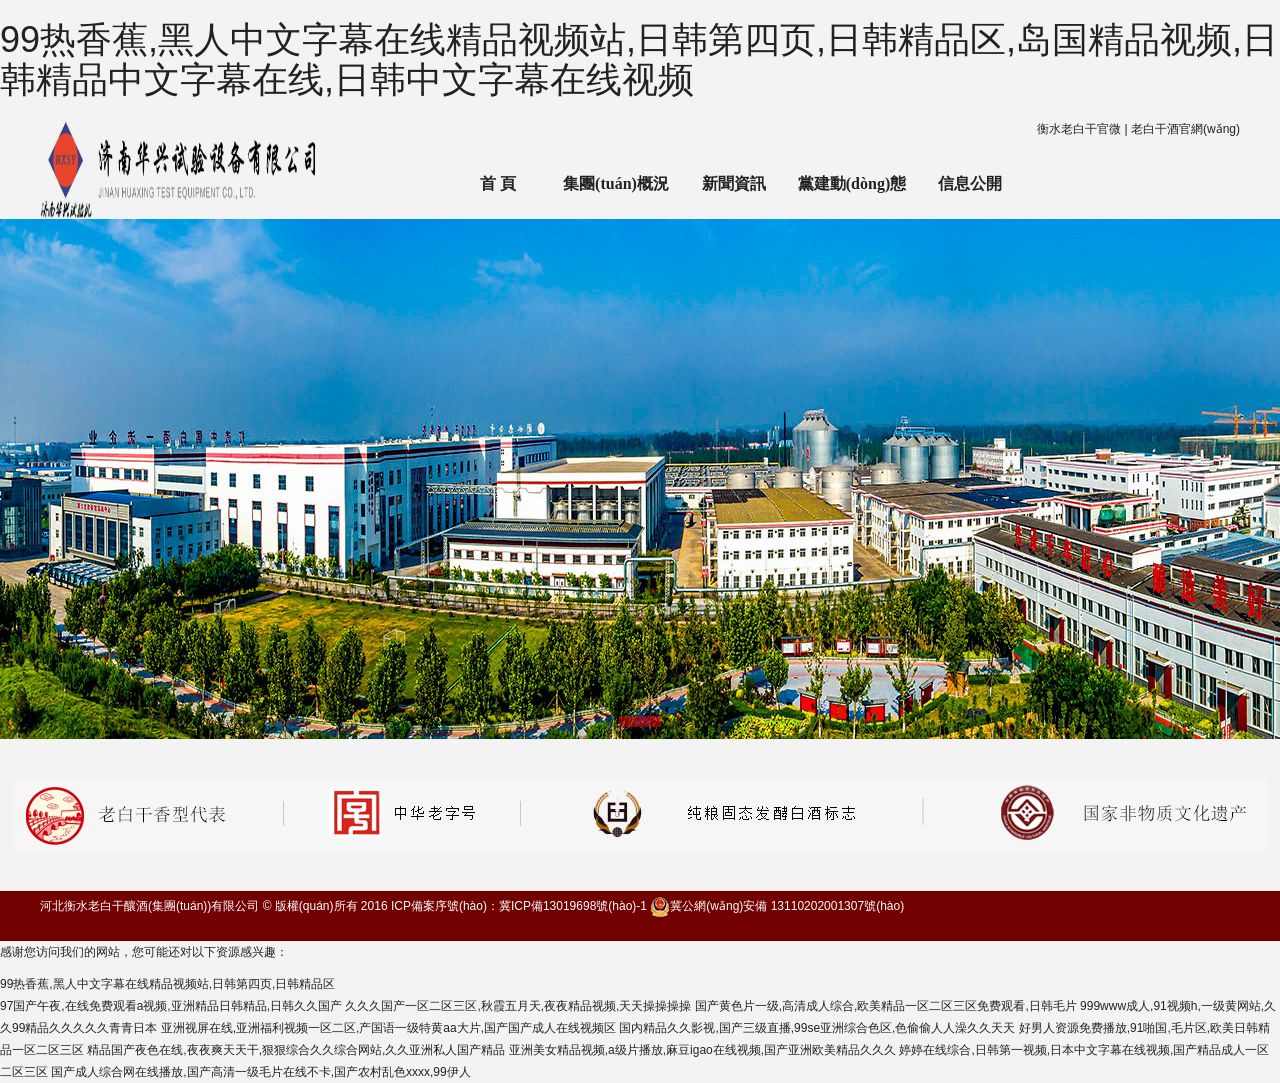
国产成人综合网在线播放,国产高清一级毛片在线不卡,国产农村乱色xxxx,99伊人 (260, 1072)
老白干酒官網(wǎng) (1185, 129)
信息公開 (970, 183)
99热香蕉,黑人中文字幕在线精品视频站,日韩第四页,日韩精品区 (167, 984)
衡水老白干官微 (1079, 129)
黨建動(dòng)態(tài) (852, 197)
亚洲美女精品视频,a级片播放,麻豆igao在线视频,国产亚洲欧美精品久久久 (702, 1050)
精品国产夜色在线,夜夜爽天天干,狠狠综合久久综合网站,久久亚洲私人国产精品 (296, 1050)
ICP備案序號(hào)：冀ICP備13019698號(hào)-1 (519, 906)
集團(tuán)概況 (616, 183)
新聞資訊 (734, 183)
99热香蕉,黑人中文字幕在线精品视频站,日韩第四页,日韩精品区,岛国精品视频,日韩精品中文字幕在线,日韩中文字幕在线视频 (639, 59)
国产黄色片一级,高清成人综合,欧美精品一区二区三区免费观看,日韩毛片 (886, 1006)
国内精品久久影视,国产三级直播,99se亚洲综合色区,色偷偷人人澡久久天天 (817, 1028)
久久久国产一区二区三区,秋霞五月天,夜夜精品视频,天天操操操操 (518, 1006)
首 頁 (498, 183)
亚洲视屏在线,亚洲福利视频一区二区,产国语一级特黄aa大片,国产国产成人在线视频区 (388, 1028)
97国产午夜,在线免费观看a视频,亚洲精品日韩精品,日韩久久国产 (171, 1006)
